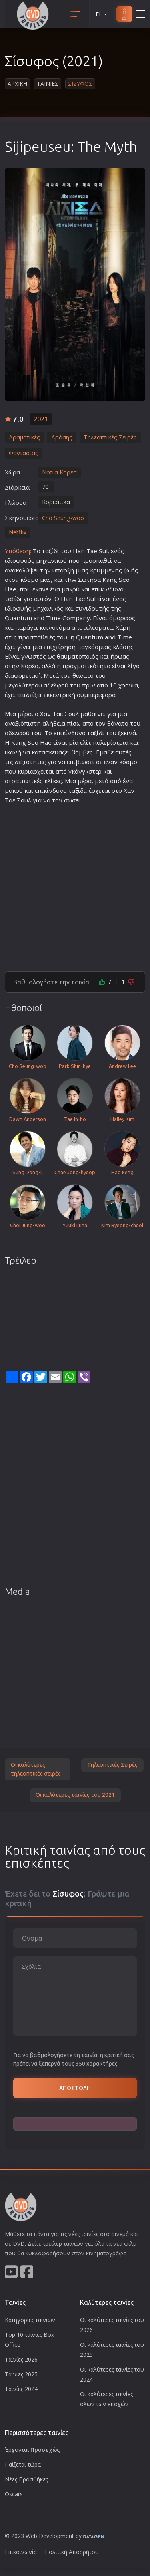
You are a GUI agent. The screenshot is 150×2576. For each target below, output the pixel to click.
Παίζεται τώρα (23, 2464)
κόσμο (29, 579)
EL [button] (102, 14)
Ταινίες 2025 (21, 2374)
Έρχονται (32, 2449)
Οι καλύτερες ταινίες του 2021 (75, 1795)
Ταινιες (47, 83)
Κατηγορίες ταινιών (30, 2320)
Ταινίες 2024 (21, 2389)
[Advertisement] (75, 884)
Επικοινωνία (21, 2552)
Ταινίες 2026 (21, 2359)
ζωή (129, 570)
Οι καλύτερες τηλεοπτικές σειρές (36, 1769)
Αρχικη (17, 83)
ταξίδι (50, 551)
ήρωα (118, 656)
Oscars (14, 2494)
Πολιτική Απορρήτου (72, 2552)
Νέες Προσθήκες (26, 2479)
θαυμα (66, 656)
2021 (41, 419)
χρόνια (128, 685)
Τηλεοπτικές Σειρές (112, 1765)
